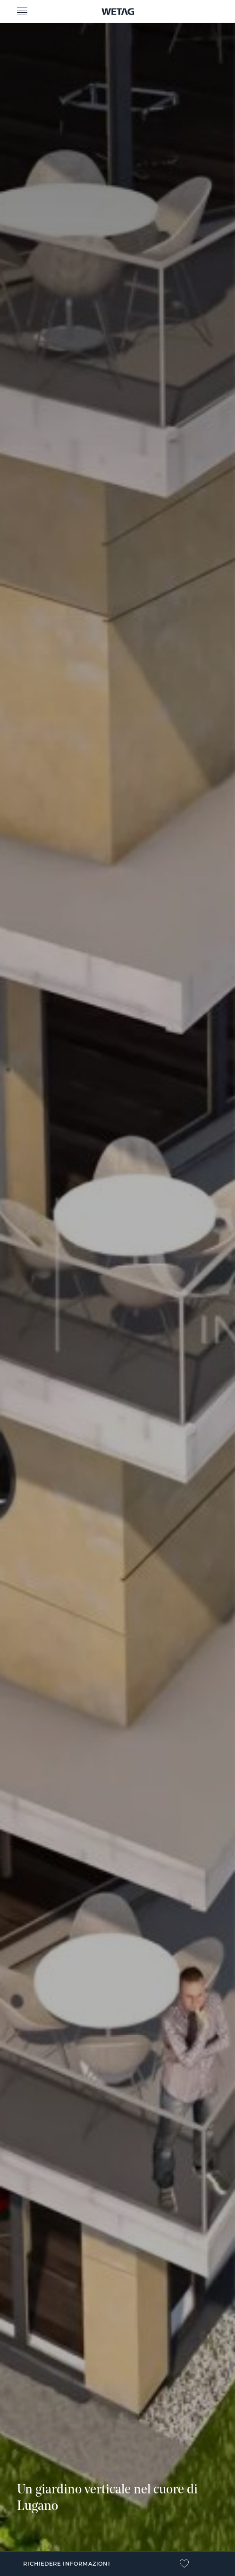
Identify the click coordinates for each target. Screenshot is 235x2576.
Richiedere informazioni (66, 2563)
